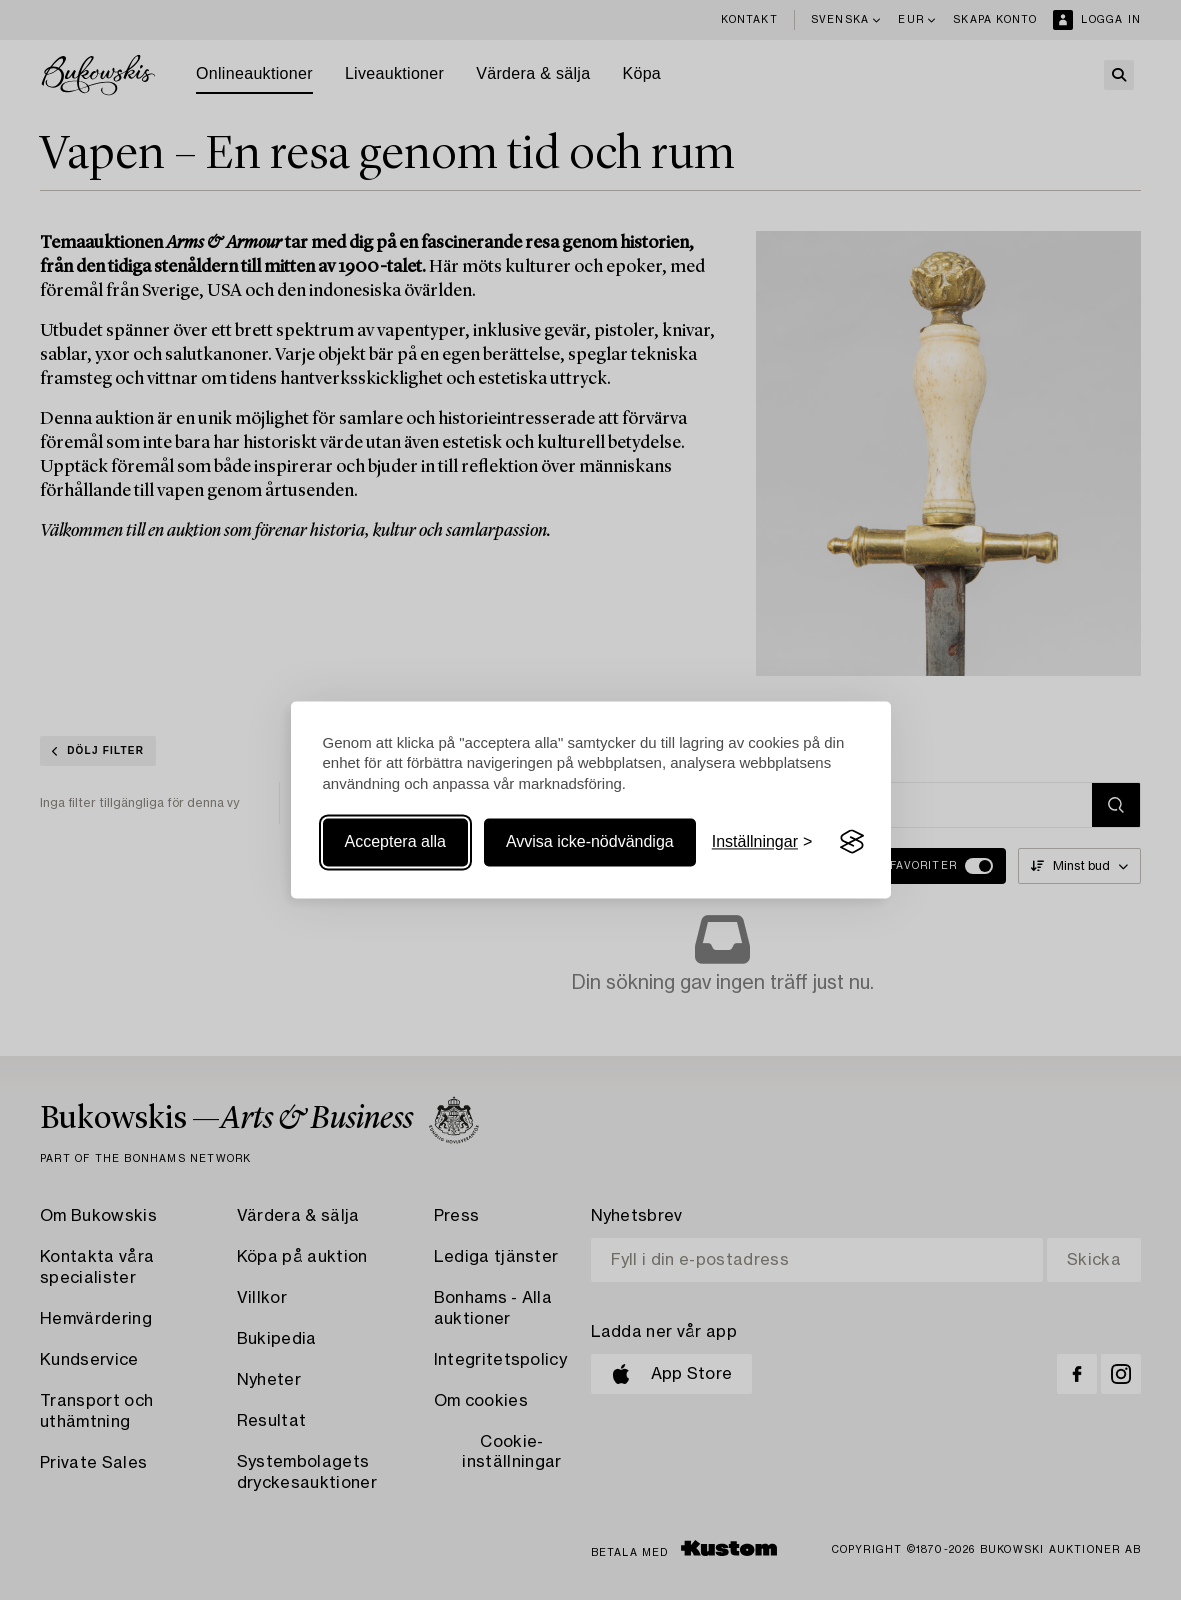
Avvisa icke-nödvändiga (590, 841)
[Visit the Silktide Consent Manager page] (852, 842)
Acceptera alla (395, 841)
